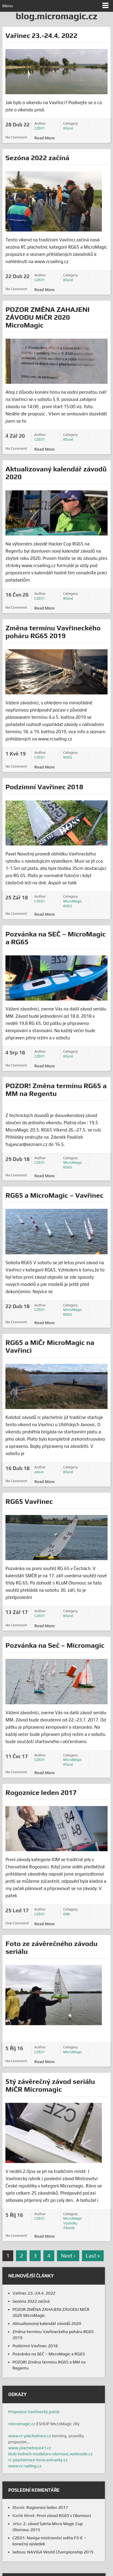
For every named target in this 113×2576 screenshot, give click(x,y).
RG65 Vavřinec (29, 1501)
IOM (66, 1914)
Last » (93, 2255)
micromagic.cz (22, 2423)
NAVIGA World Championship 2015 (60, 2552)
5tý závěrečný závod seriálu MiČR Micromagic (50, 2085)
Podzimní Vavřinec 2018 (44, 787)
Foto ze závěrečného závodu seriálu (51, 1947)
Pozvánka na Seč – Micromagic (54, 1645)
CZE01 (39, 128)
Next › (68, 2255)
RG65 (67, 757)
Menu (7, 5)
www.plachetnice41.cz (29, 2447)
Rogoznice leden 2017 (41, 1792)
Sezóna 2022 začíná (37, 158)
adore (39, 1472)
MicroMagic (72, 901)
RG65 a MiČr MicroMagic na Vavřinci (49, 1346)
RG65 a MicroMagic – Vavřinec (54, 1195)
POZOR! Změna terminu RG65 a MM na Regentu (56, 1089)
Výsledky (70, 2223)
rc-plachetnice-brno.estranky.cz (38, 2459)
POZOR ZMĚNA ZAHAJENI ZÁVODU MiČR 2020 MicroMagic (47, 317)
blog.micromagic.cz (56, 16)
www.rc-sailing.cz (25, 2465)
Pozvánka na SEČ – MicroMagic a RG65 (55, 938)
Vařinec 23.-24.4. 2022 (41, 35)
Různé (68, 128)
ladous (19, 2552)
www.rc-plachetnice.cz (29, 2435)
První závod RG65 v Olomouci (64, 2515)
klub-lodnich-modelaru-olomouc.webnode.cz (50, 2453)
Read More (44, 137)
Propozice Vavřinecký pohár (34, 2411)
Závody (69, 2228)
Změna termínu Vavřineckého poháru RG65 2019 (52, 632)
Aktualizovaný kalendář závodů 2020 (56, 473)
